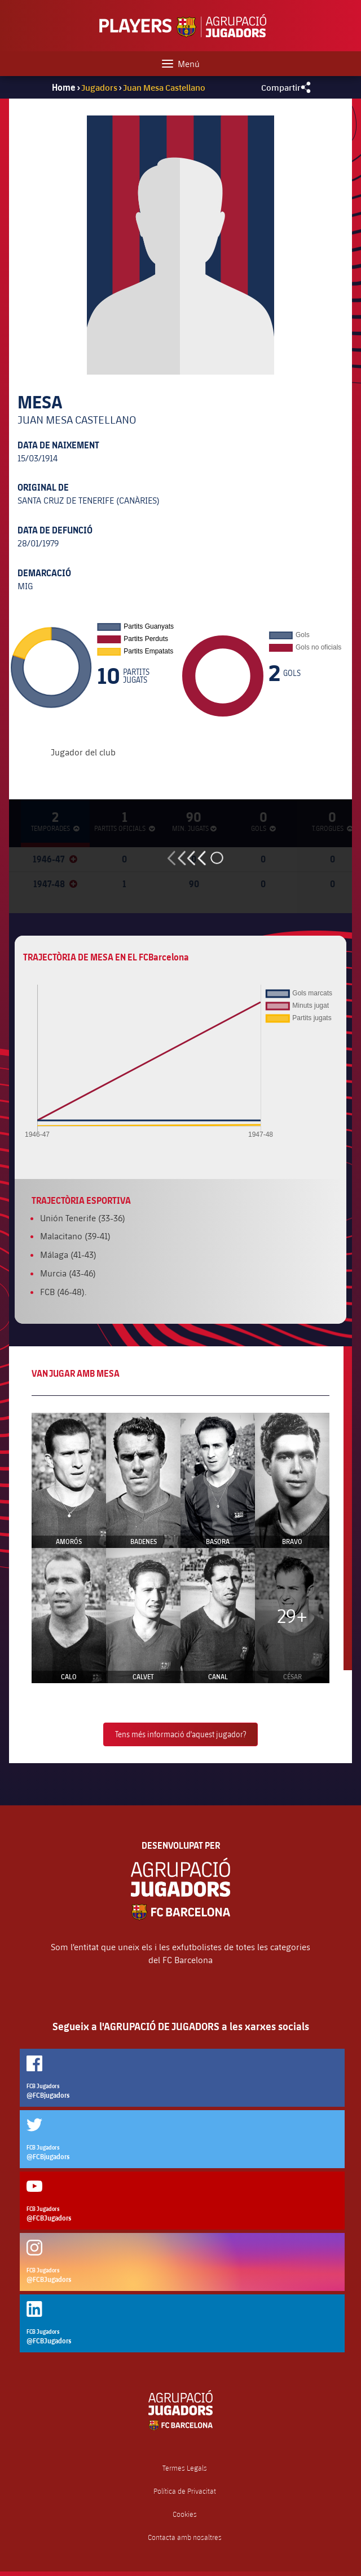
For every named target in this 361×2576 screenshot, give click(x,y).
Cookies (185, 2514)
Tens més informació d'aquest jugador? (180, 1734)
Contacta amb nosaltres (185, 2537)
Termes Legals (184, 2468)
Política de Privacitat (184, 2491)
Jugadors (99, 87)
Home (64, 87)
